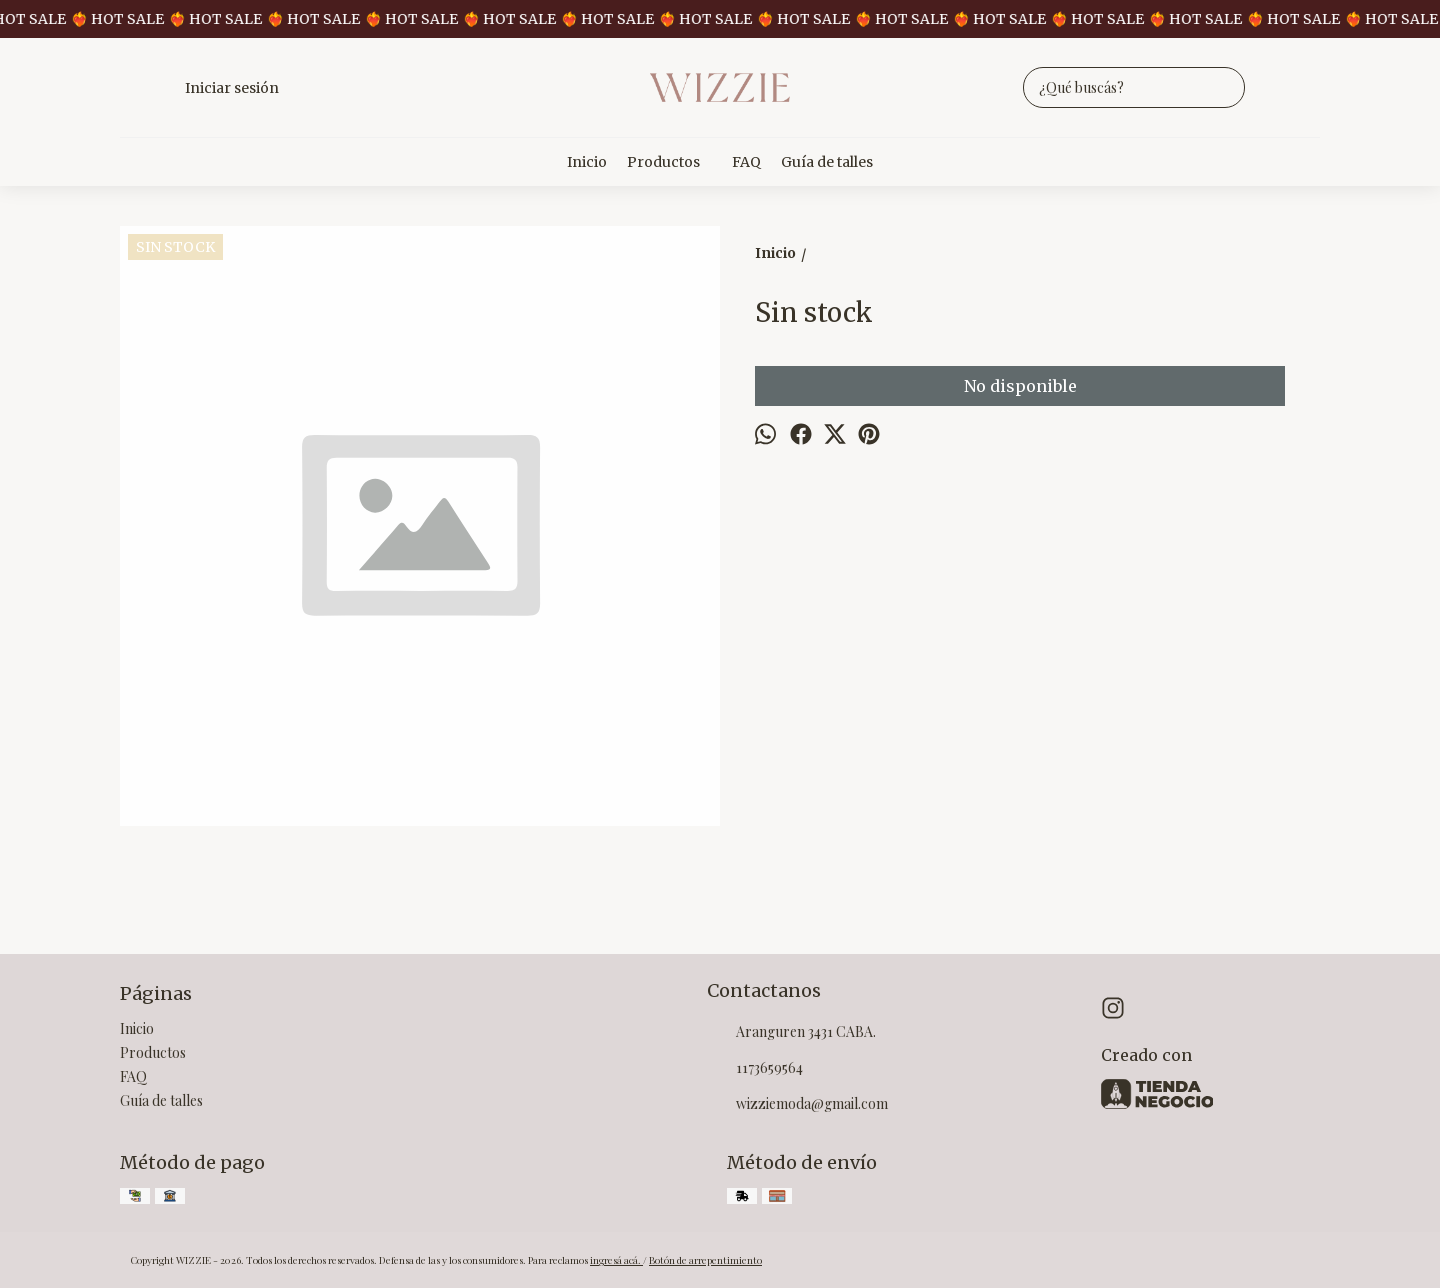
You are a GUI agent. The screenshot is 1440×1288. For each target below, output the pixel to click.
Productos (673, 162)
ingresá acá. (616, 1260)
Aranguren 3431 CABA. (791, 1033)
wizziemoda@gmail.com (797, 1105)
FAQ (746, 162)
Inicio (587, 162)
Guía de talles (827, 162)
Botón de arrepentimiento (705, 1260)
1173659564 (755, 1069)
